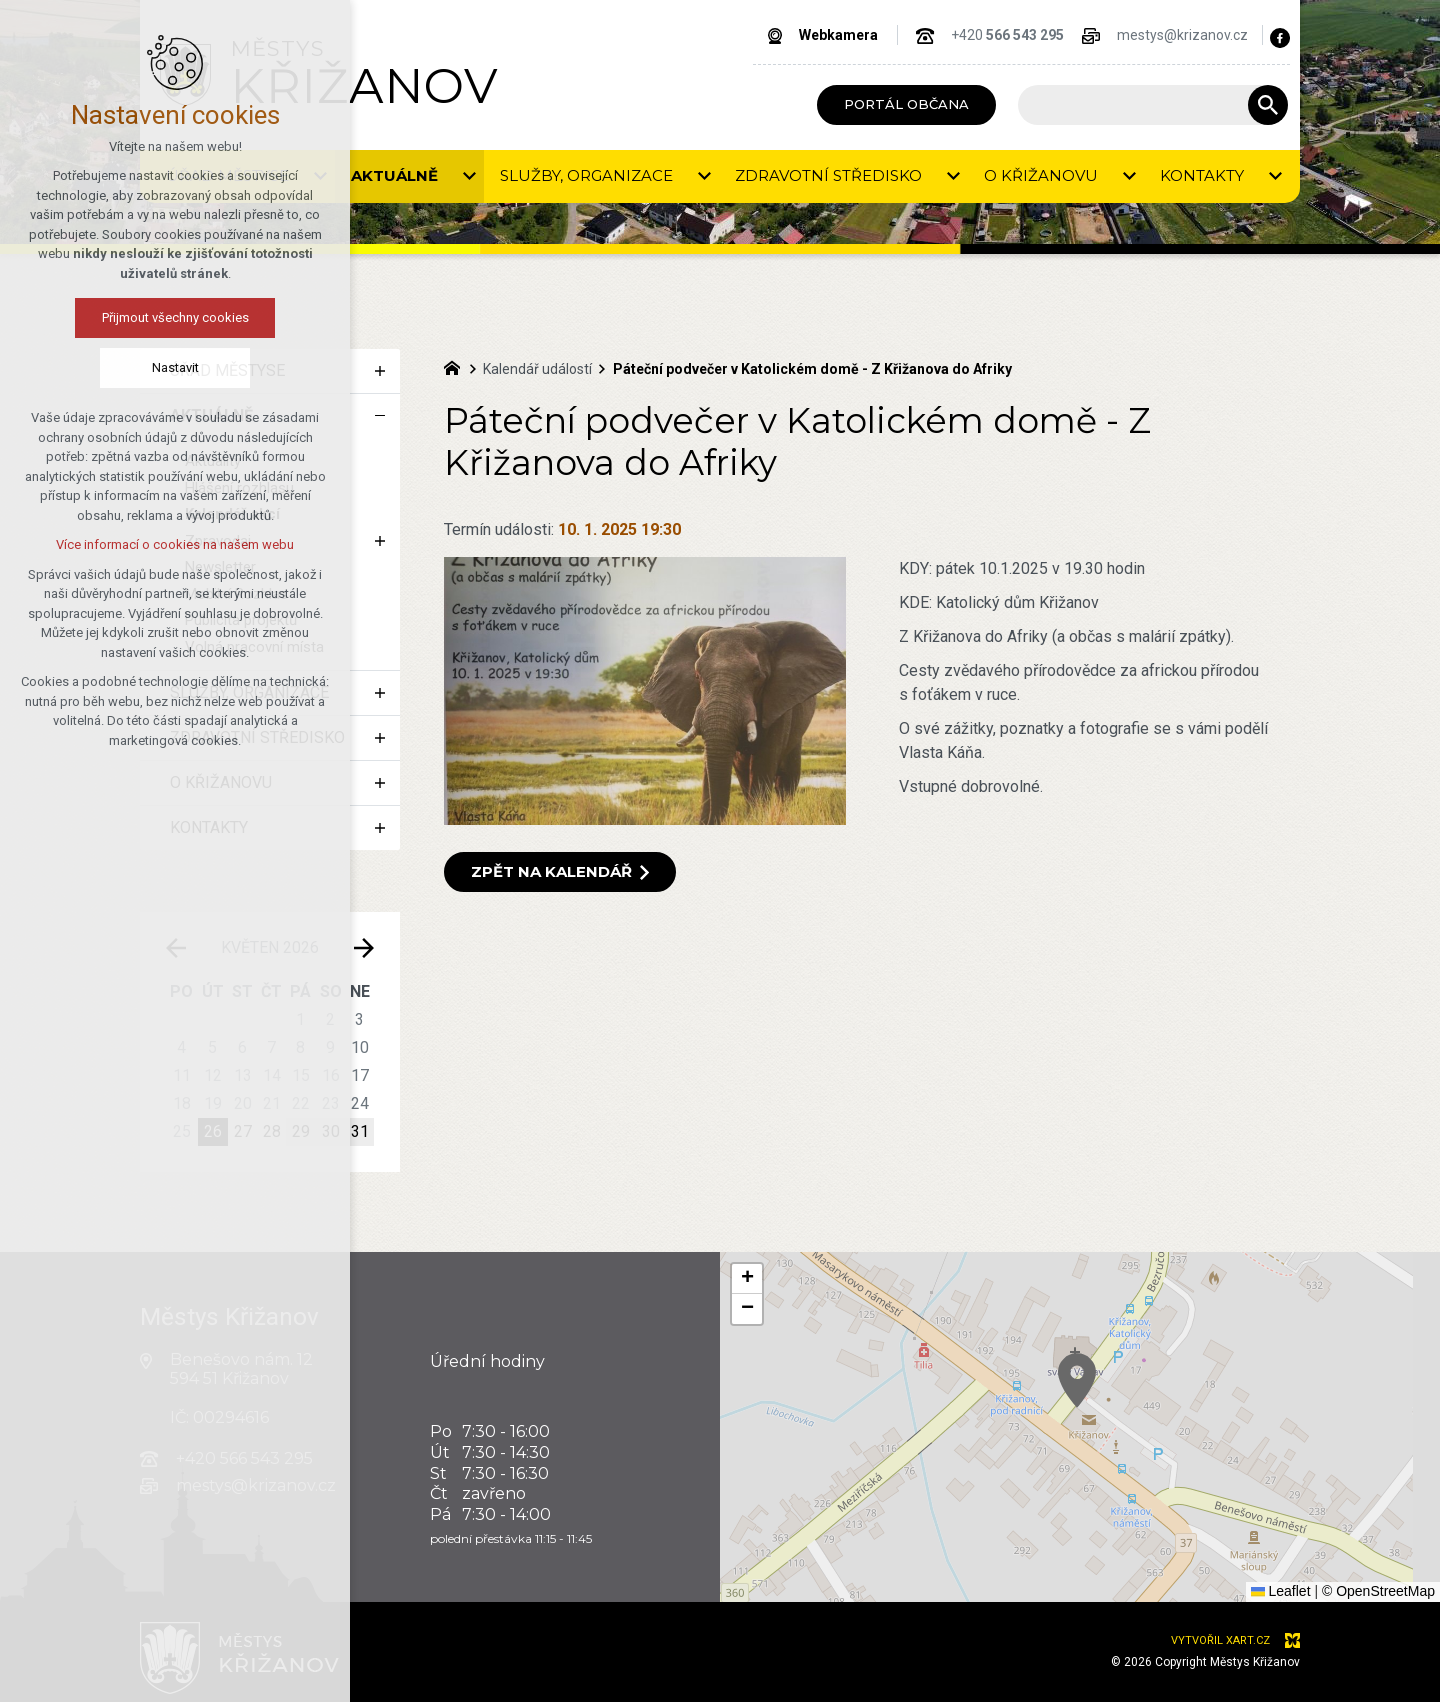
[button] (747, 1279)
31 (360, 1131)
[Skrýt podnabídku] (380, 416)
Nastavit (175, 367)
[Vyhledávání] (1268, 105)
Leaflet (1281, 1591)
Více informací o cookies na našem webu (175, 544)
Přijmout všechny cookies (175, 317)
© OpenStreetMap (1378, 1591)
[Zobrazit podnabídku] (469, 176)
